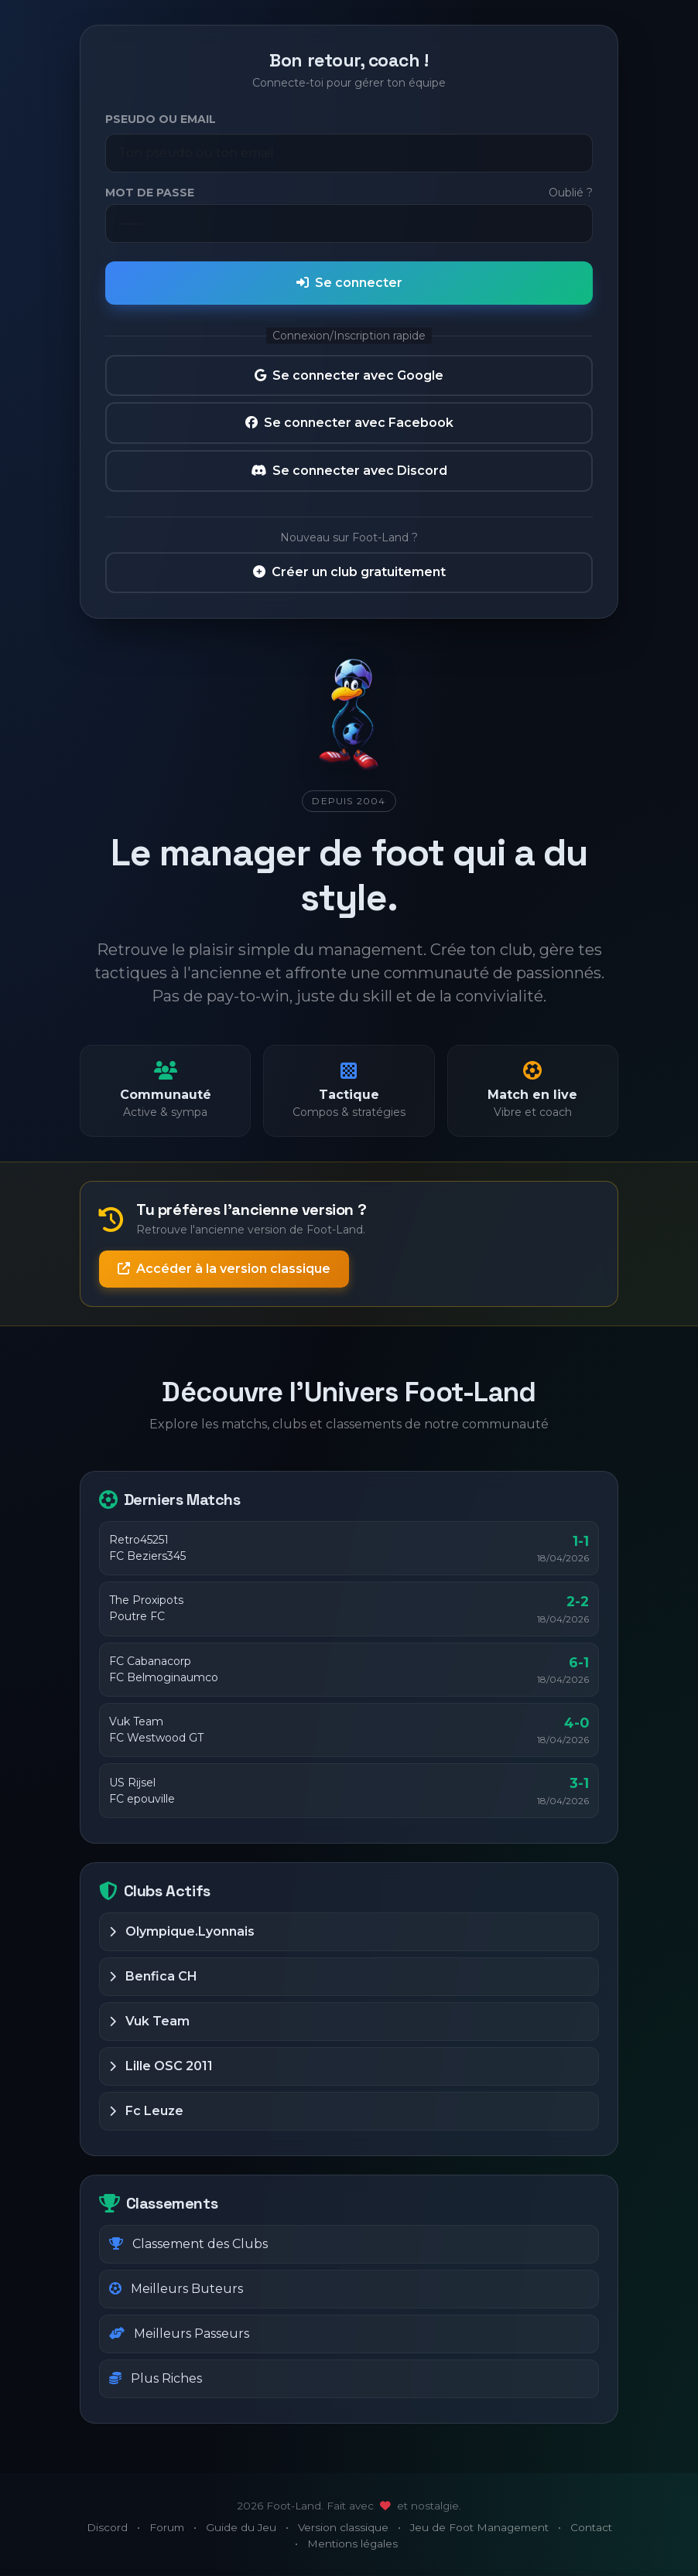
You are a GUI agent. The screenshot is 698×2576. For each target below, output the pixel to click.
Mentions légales (352, 2543)
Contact (591, 2527)
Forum (166, 2527)
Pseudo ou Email (160, 119)
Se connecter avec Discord (349, 470)
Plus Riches (155, 2378)
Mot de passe (149, 193)
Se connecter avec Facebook (349, 422)
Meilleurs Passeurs (179, 2333)
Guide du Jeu (241, 2527)
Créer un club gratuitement (349, 572)
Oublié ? (571, 193)
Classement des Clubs (188, 2244)
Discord (107, 2527)
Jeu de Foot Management (479, 2527)
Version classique (343, 2527)
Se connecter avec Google (349, 375)
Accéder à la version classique (224, 1268)
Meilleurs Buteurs (176, 2288)
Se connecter (349, 282)
